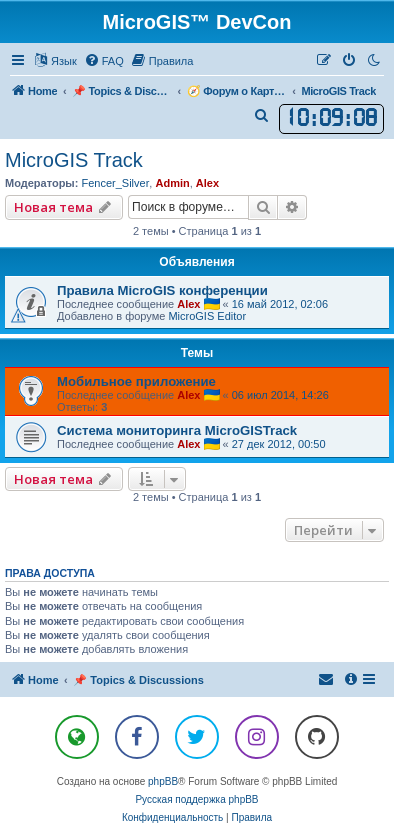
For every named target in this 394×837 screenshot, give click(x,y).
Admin (172, 183)
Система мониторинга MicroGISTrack (177, 430)
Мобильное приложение (136, 381)
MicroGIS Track (74, 160)
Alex (207, 183)
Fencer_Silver (115, 183)
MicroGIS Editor (207, 316)
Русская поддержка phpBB (196, 799)
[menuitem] (104, 61)
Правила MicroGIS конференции (162, 290)
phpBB (163, 781)
